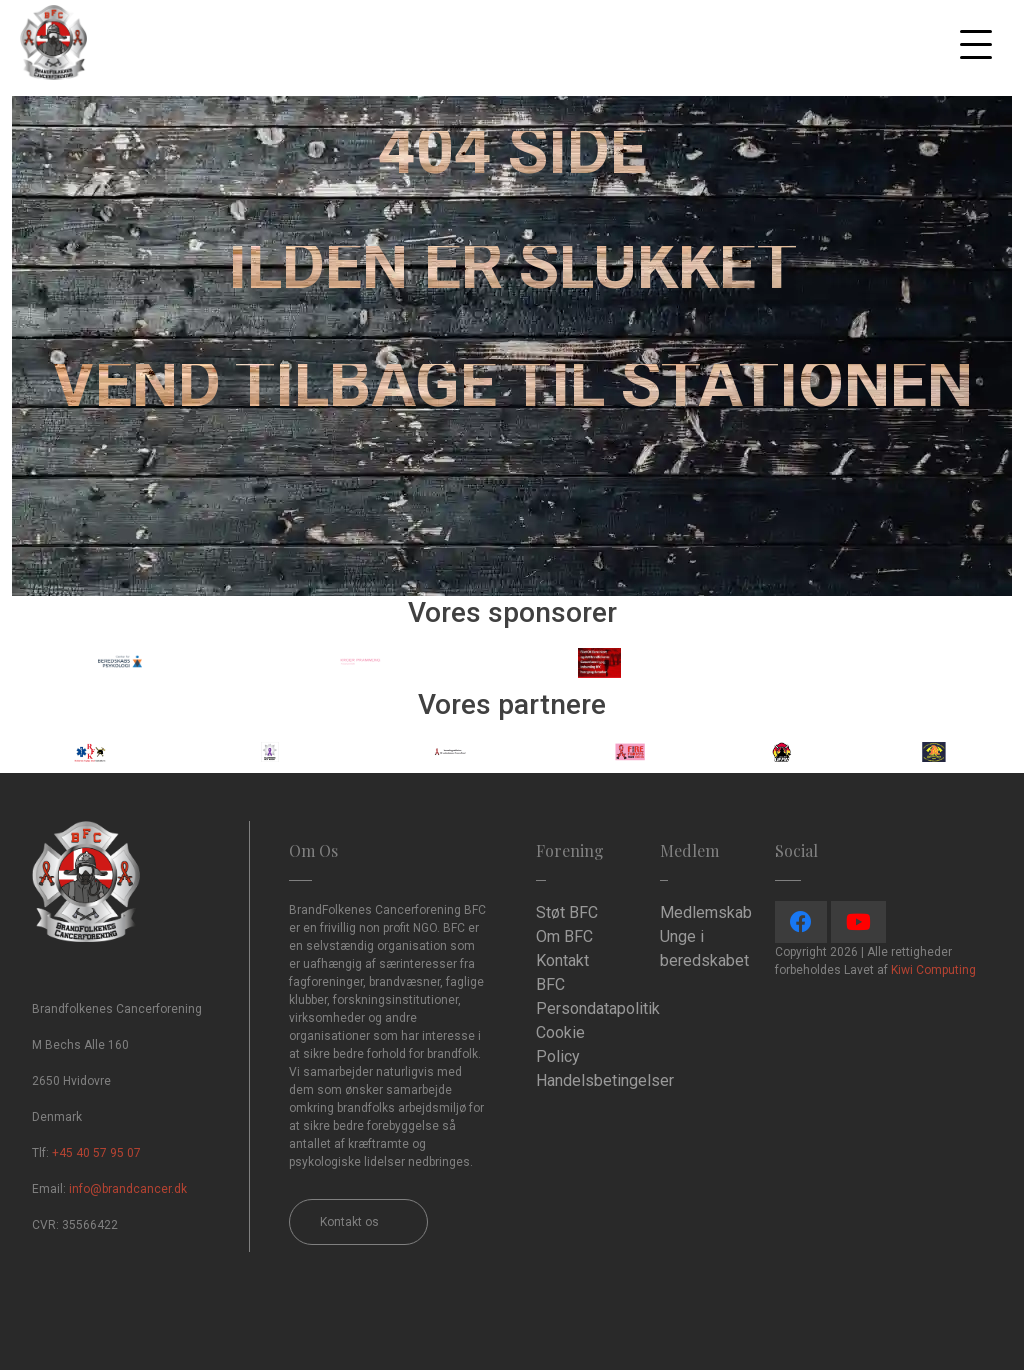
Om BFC (564, 936)
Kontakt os (349, 1222)
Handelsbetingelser (605, 1080)
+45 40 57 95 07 (96, 1153)
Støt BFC (567, 912)
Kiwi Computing (933, 970)
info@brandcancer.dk (128, 1189)
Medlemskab (706, 912)
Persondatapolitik (598, 1008)
